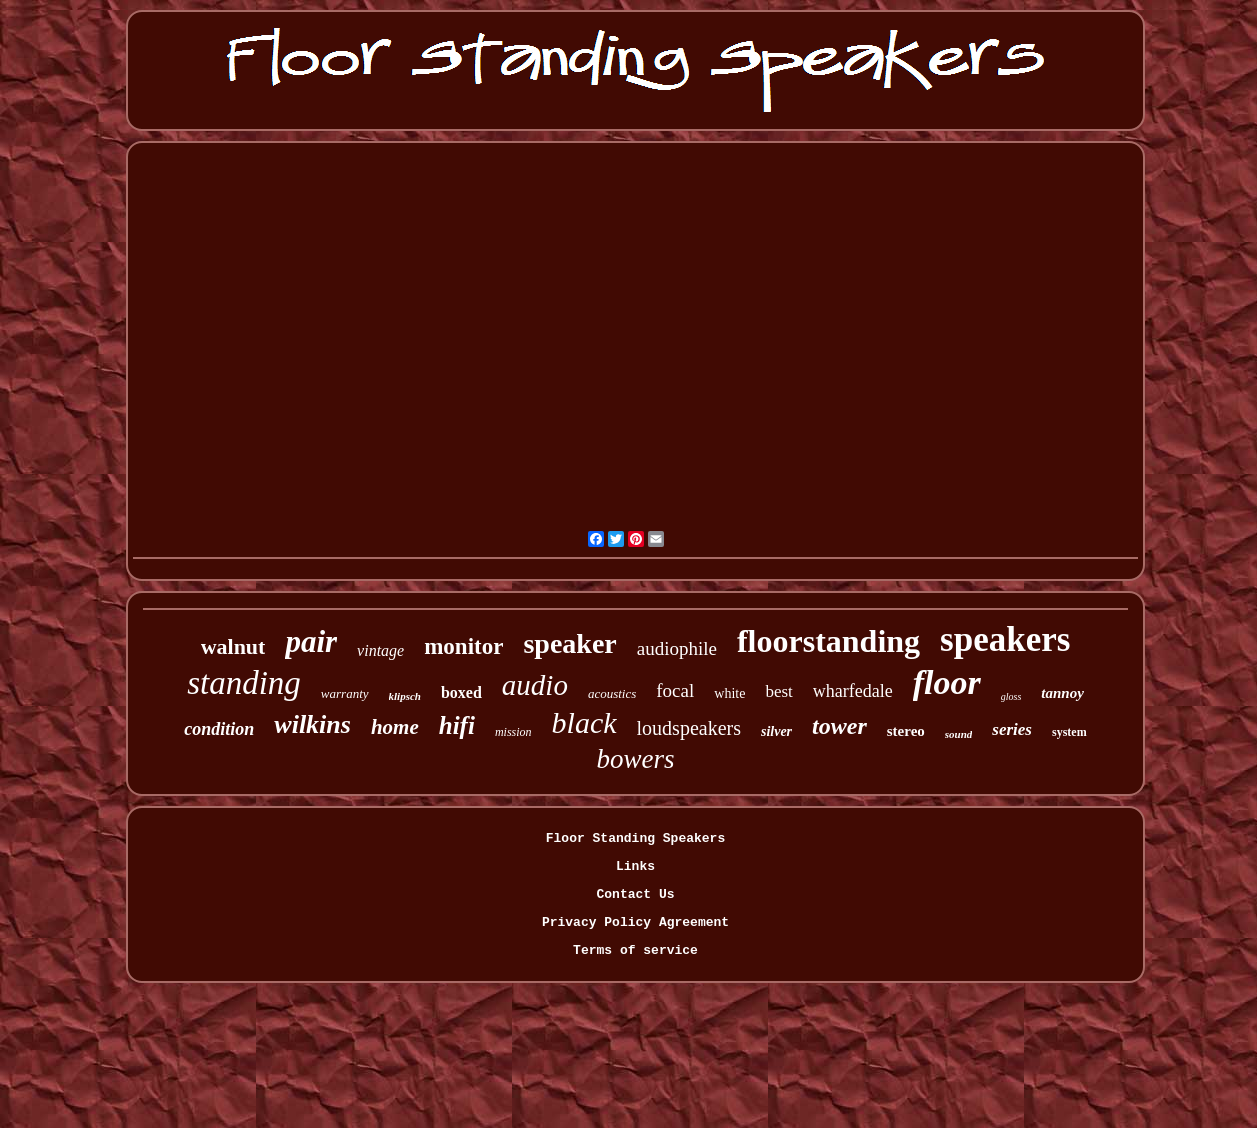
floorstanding (828, 641)
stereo (906, 731)
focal (675, 690)
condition (219, 729)
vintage (380, 650)
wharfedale (853, 691)
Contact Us (635, 894)
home (395, 727)
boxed (461, 692)
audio (535, 685)
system (1069, 732)
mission (513, 732)
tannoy (1062, 693)
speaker (569, 643)
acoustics (612, 693)
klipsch (405, 696)
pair (311, 641)
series (1012, 729)
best (778, 691)
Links (635, 866)
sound (959, 734)
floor (947, 682)
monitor (463, 646)
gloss (1011, 696)
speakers (1005, 639)
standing (244, 683)
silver (776, 731)
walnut (233, 646)
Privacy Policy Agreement (635, 922)
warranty (345, 693)
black (584, 722)
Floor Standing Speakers (635, 838)
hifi (457, 725)
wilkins (312, 724)
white (729, 693)
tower (839, 726)
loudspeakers (689, 728)
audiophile (677, 648)
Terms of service (635, 950)
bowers (635, 759)
